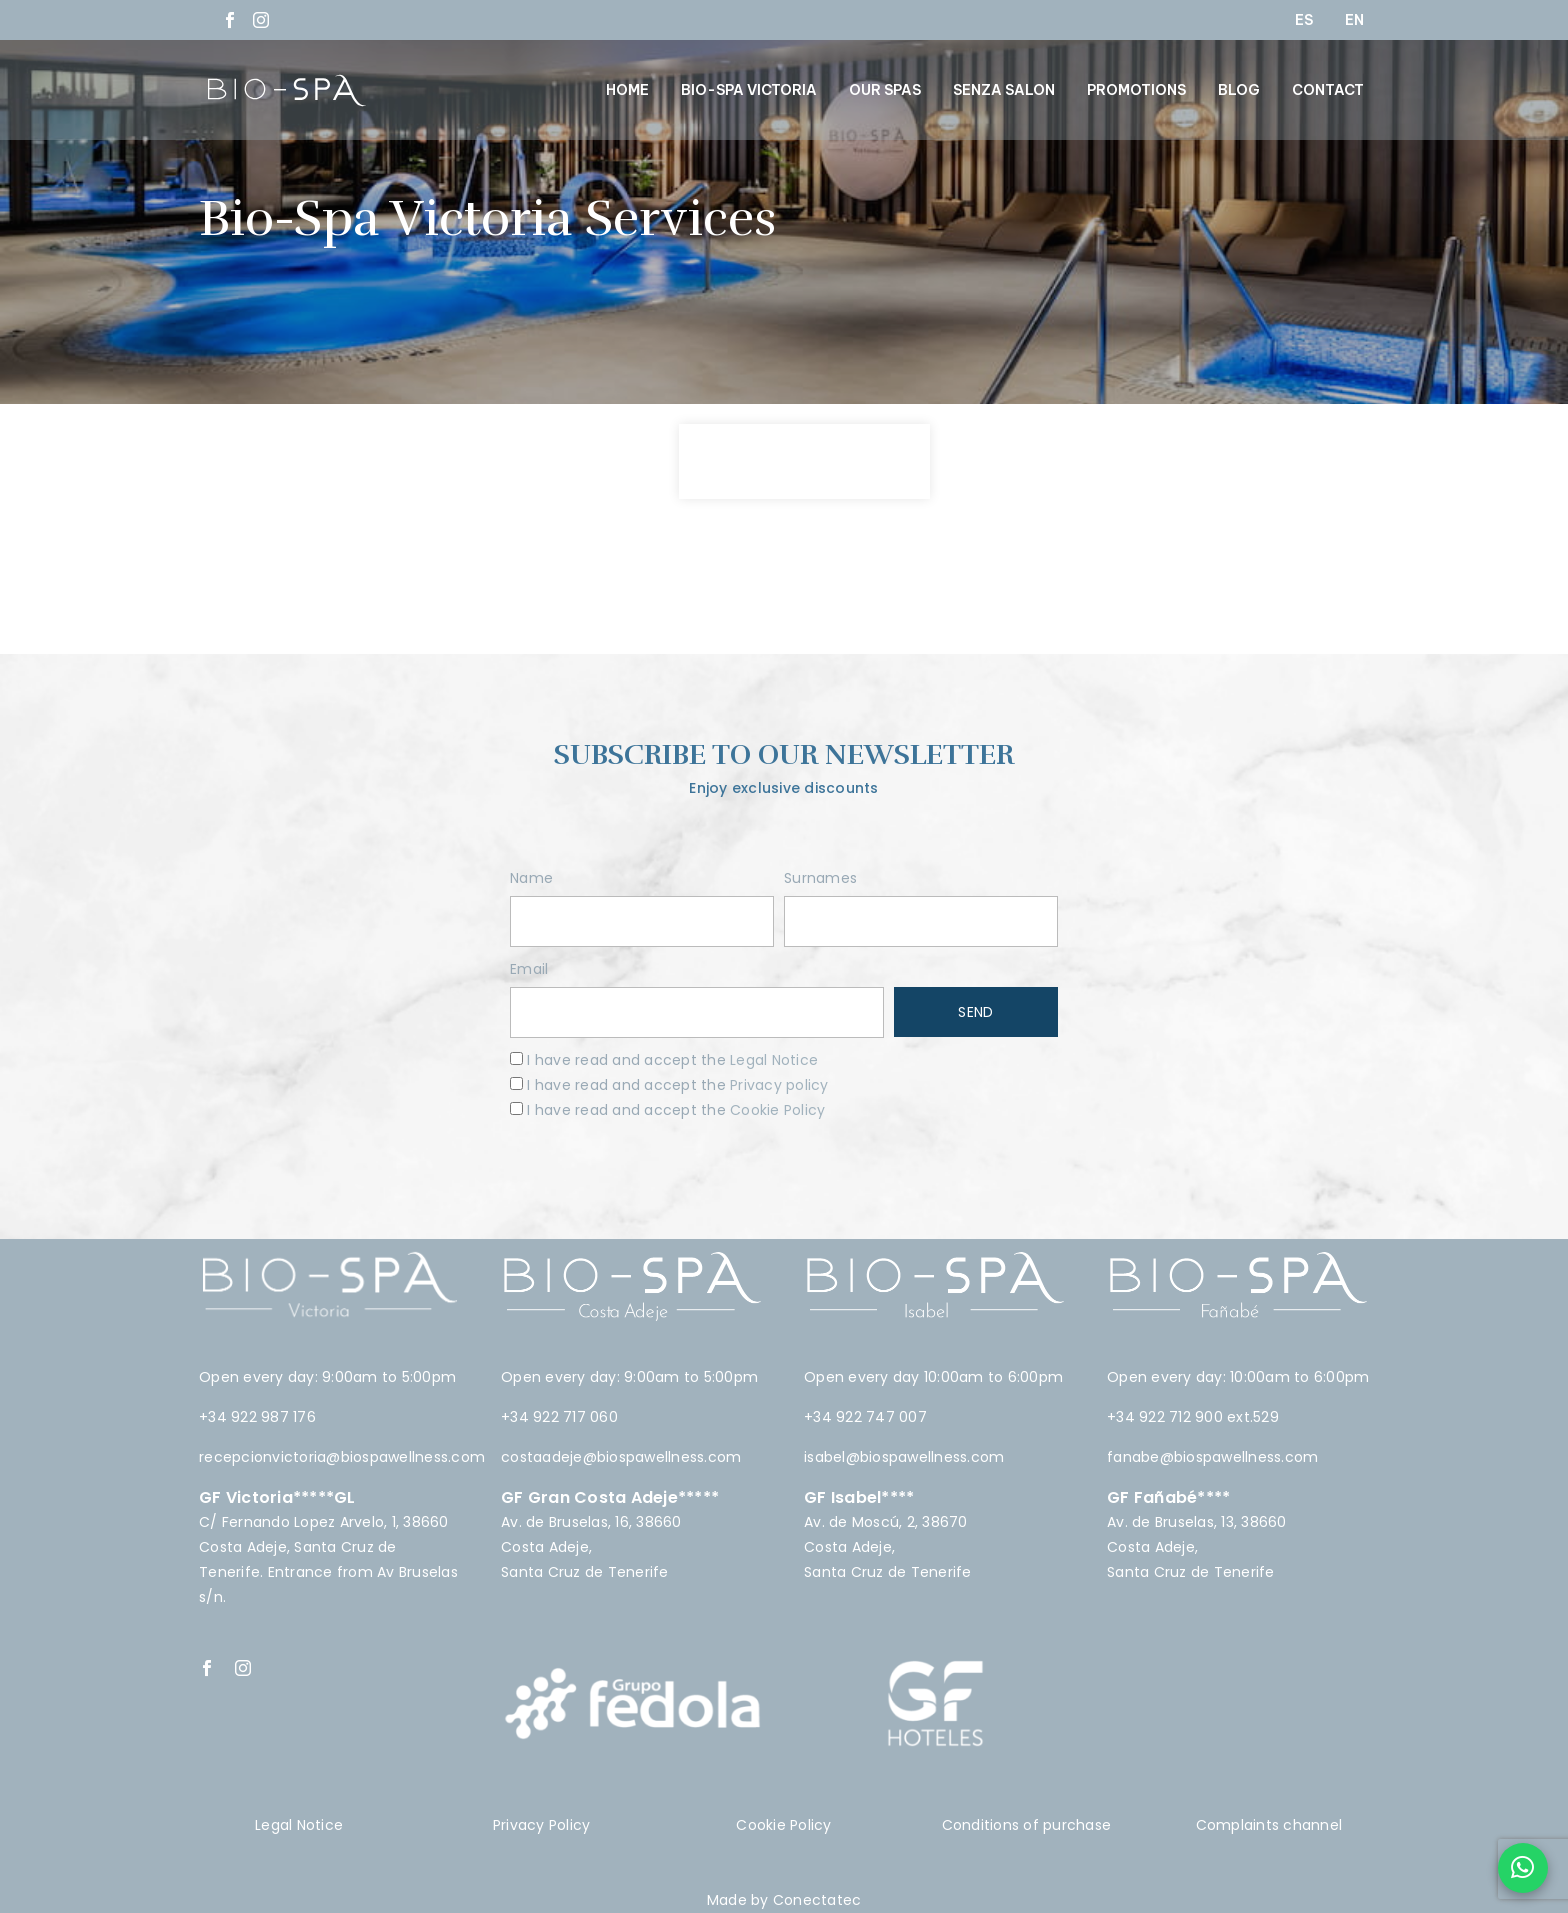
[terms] (516, 1058)
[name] (642, 921)
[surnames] (921, 921)
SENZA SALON (1004, 90)
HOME (627, 90)
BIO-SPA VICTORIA (749, 90)
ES (1304, 20)
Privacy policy (779, 1085)
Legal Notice (774, 1060)
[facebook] (207, 1668)
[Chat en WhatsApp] (1523, 1868)
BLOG (1239, 90)
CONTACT (1328, 90)
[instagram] (243, 1668)
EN (1354, 20)
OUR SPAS (885, 90)
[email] (697, 1012)
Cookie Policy (776, 1110)
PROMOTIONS (1136, 90)
